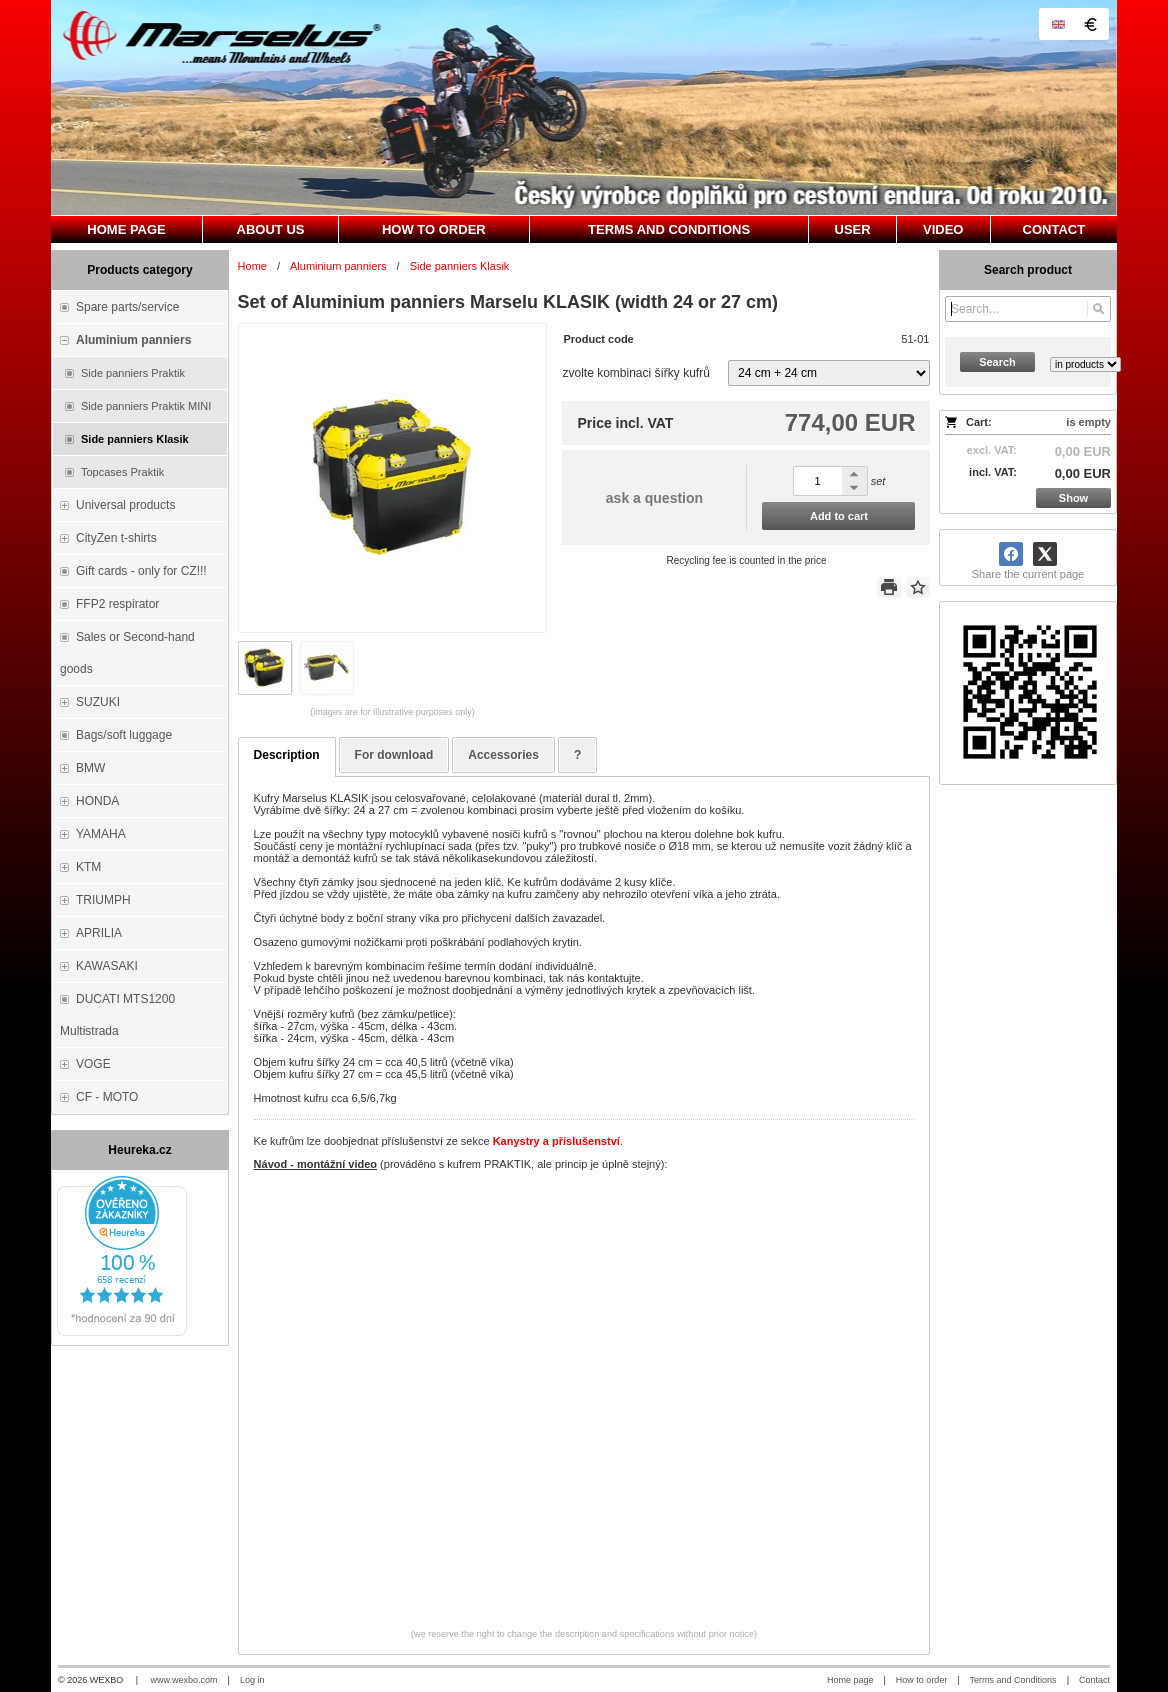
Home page (850, 1680)
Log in (252, 1680)
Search (997, 362)
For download (394, 755)
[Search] (1098, 309)
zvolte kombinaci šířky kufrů (635, 373)
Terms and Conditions (1013, 1680)
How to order (922, 1680)
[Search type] (1085, 364)
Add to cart (839, 516)
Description (287, 755)
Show (1073, 498)
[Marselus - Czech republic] (584, 107)
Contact (1094, 1680)
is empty (1088, 422)
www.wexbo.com (184, 1680)
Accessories (503, 755)
